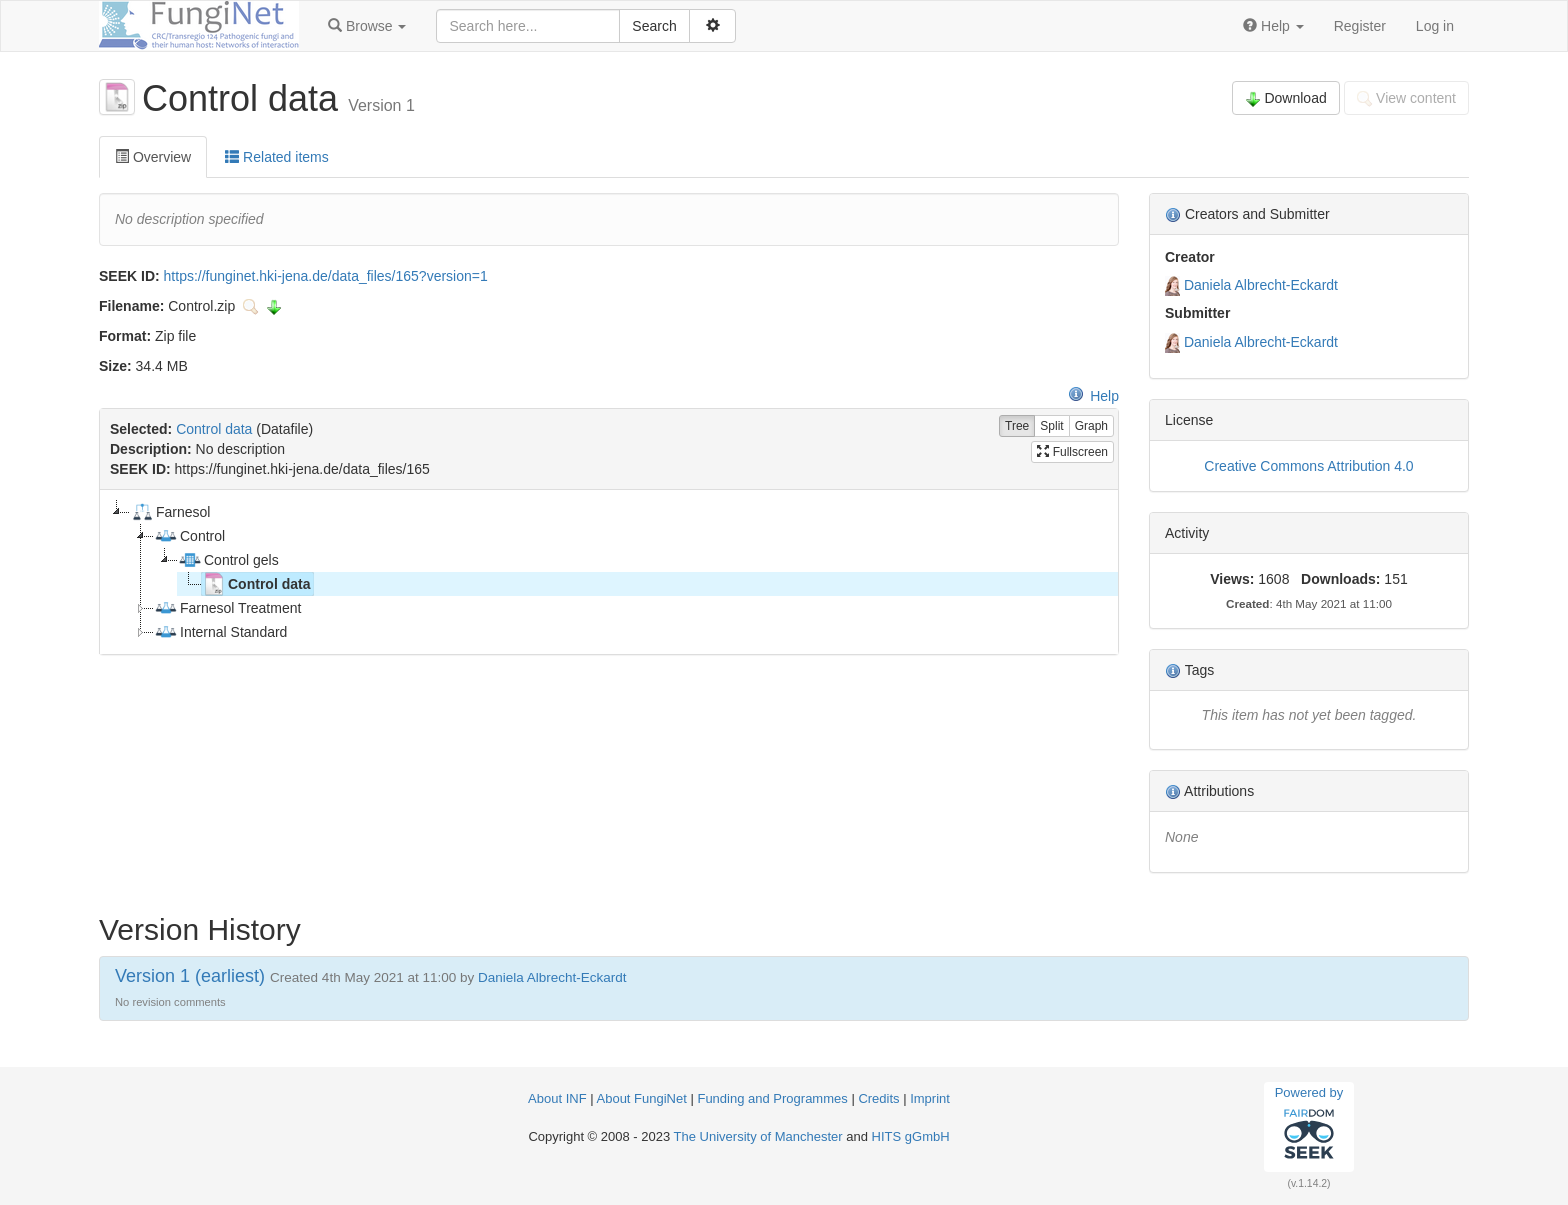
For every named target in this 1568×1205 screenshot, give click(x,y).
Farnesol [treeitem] (170, 512)
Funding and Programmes (772, 1098)
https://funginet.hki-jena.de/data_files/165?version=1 (326, 276)
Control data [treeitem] (256, 584)
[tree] (608, 572)
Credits (878, 1098)
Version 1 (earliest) (190, 976)
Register (1360, 26)
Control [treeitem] (189, 536)
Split (1051, 426)
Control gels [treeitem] (228, 560)
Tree (1017, 426)
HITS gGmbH (911, 1136)
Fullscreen (1072, 452)
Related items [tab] (276, 157)
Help (1093, 396)
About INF (557, 1098)
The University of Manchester (758, 1136)
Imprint (930, 1098)
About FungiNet (642, 1098)
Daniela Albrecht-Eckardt (1261, 285)
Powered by (1309, 1126)
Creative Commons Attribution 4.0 (1308, 466)
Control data (214, 429)
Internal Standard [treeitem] (220, 632)
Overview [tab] (153, 157)
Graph (1091, 426)
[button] (367, 26)
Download (1286, 98)
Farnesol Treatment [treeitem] (227, 608)
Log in (1435, 26)
